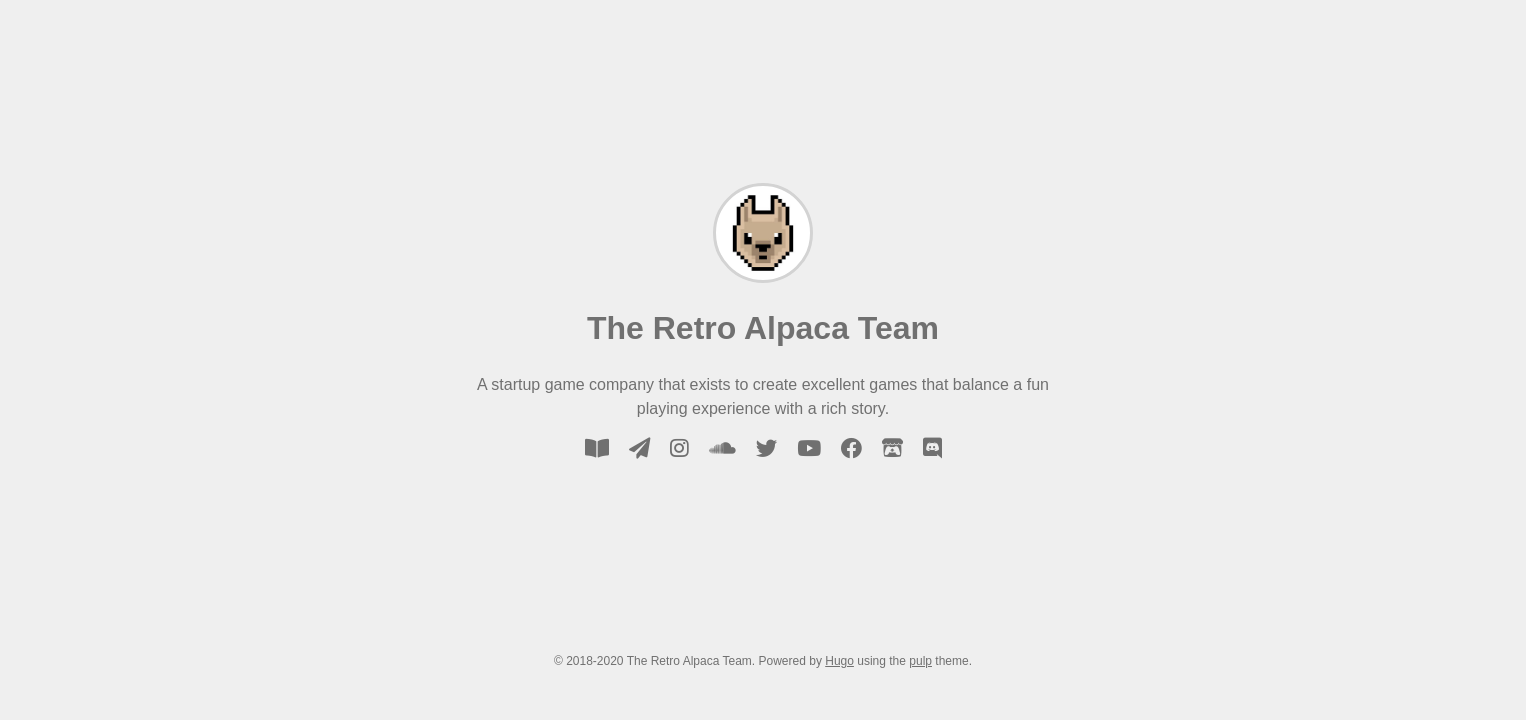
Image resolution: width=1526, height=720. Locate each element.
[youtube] (809, 448)
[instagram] (679, 448)
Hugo (839, 661)
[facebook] (851, 448)
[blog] (597, 448)
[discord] (932, 448)
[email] (639, 448)
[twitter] (766, 448)
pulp (920, 661)
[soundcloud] (722, 448)
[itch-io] (892, 448)
